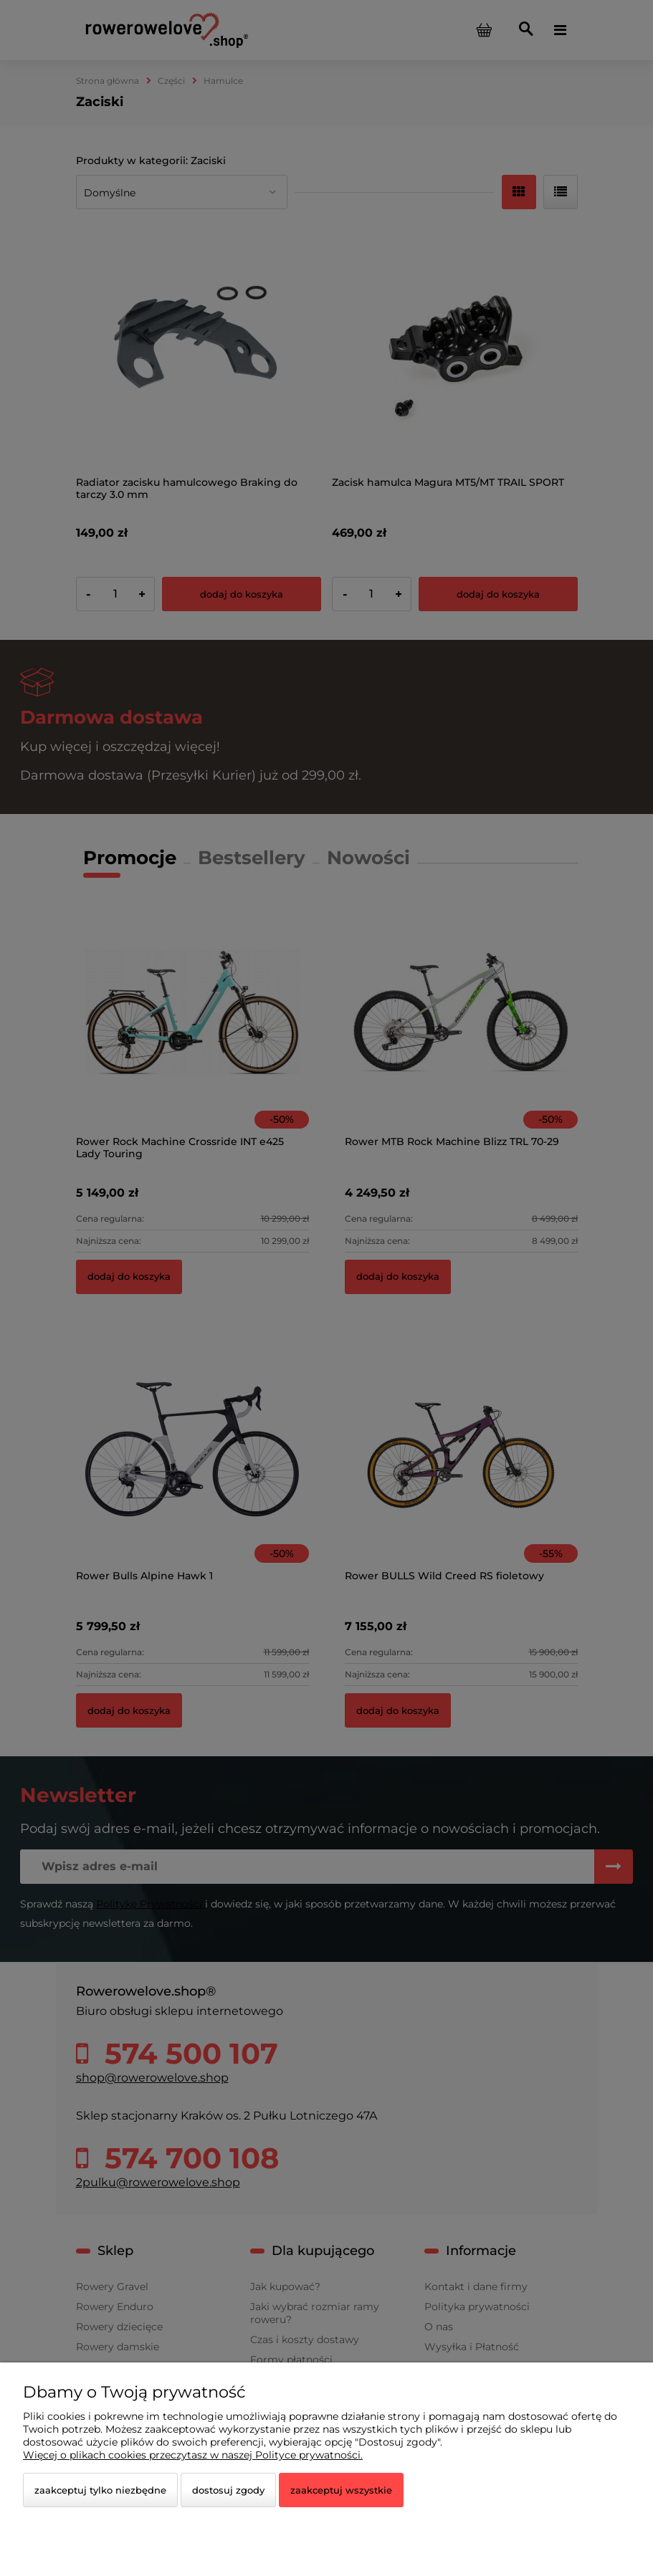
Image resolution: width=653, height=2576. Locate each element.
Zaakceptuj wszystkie (341, 2490)
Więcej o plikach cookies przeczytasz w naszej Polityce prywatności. (193, 2454)
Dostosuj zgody (228, 2490)
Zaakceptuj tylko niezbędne (100, 2490)
